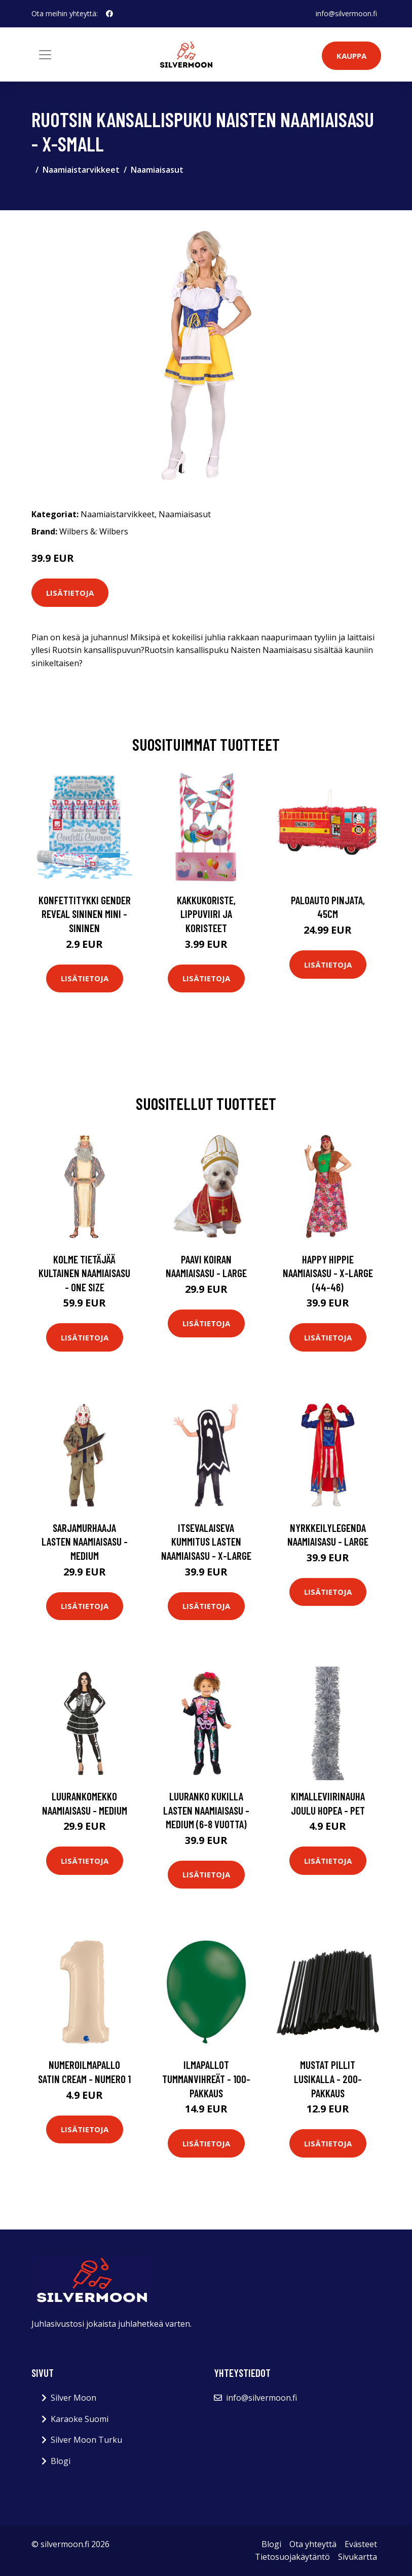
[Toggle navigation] (45, 54)
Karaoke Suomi (79, 2419)
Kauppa (351, 56)
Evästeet (361, 2544)
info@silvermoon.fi (346, 13)
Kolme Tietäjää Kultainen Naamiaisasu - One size (84, 1273)
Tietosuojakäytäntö (292, 2556)
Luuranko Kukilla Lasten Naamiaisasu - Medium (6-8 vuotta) (206, 1810)
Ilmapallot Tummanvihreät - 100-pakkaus (206, 2078)
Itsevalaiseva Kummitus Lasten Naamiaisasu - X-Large (206, 1541)
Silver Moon (73, 2397)
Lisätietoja (70, 593)
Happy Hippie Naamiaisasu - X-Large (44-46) (328, 1273)
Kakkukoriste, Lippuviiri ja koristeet (206, 914)
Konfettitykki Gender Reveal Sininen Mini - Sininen (85, 914)
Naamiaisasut (157, 169)
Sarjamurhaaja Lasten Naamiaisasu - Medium (85, 1541)
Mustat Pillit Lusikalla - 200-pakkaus (328, 2078)
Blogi (60, 2461)
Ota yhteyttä (312, 2544)
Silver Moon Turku (86, 2439)
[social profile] (109, 13)
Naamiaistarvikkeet (81, 169)
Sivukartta (357, 2556)
